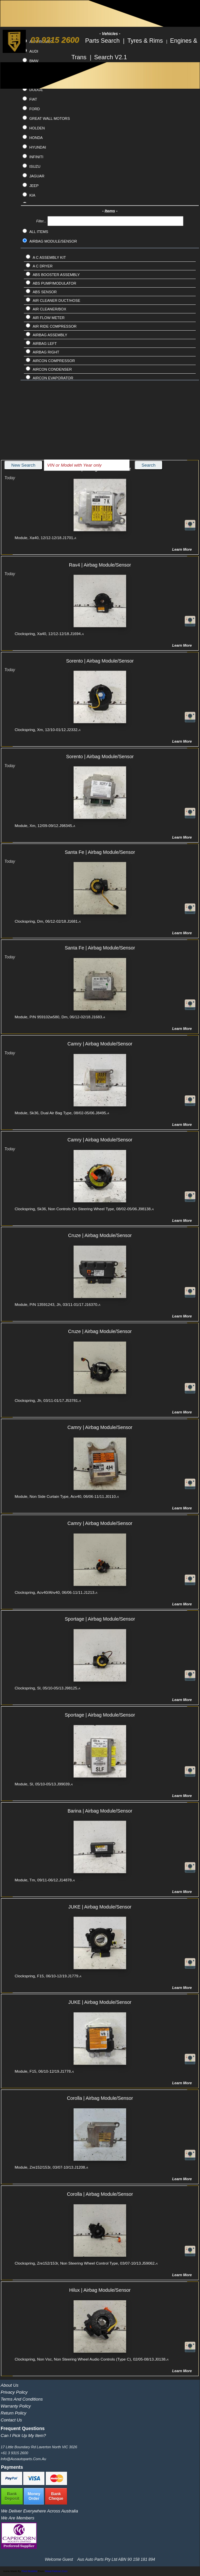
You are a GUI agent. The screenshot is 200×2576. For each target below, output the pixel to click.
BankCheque (56, 2496)
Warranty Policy (16, 2406)
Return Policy (13, 2413)
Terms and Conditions (22, 2399)
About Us (9, 2385)
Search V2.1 (110, 57)
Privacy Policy (14, 2392)
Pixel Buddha (29, 2571)
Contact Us (11, 2419)
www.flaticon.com (56, 2571)
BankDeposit (12, 2496)
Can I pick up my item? (23, 2435)
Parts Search (103, 40)
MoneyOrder (34, 2496)
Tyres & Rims (146, 40)
